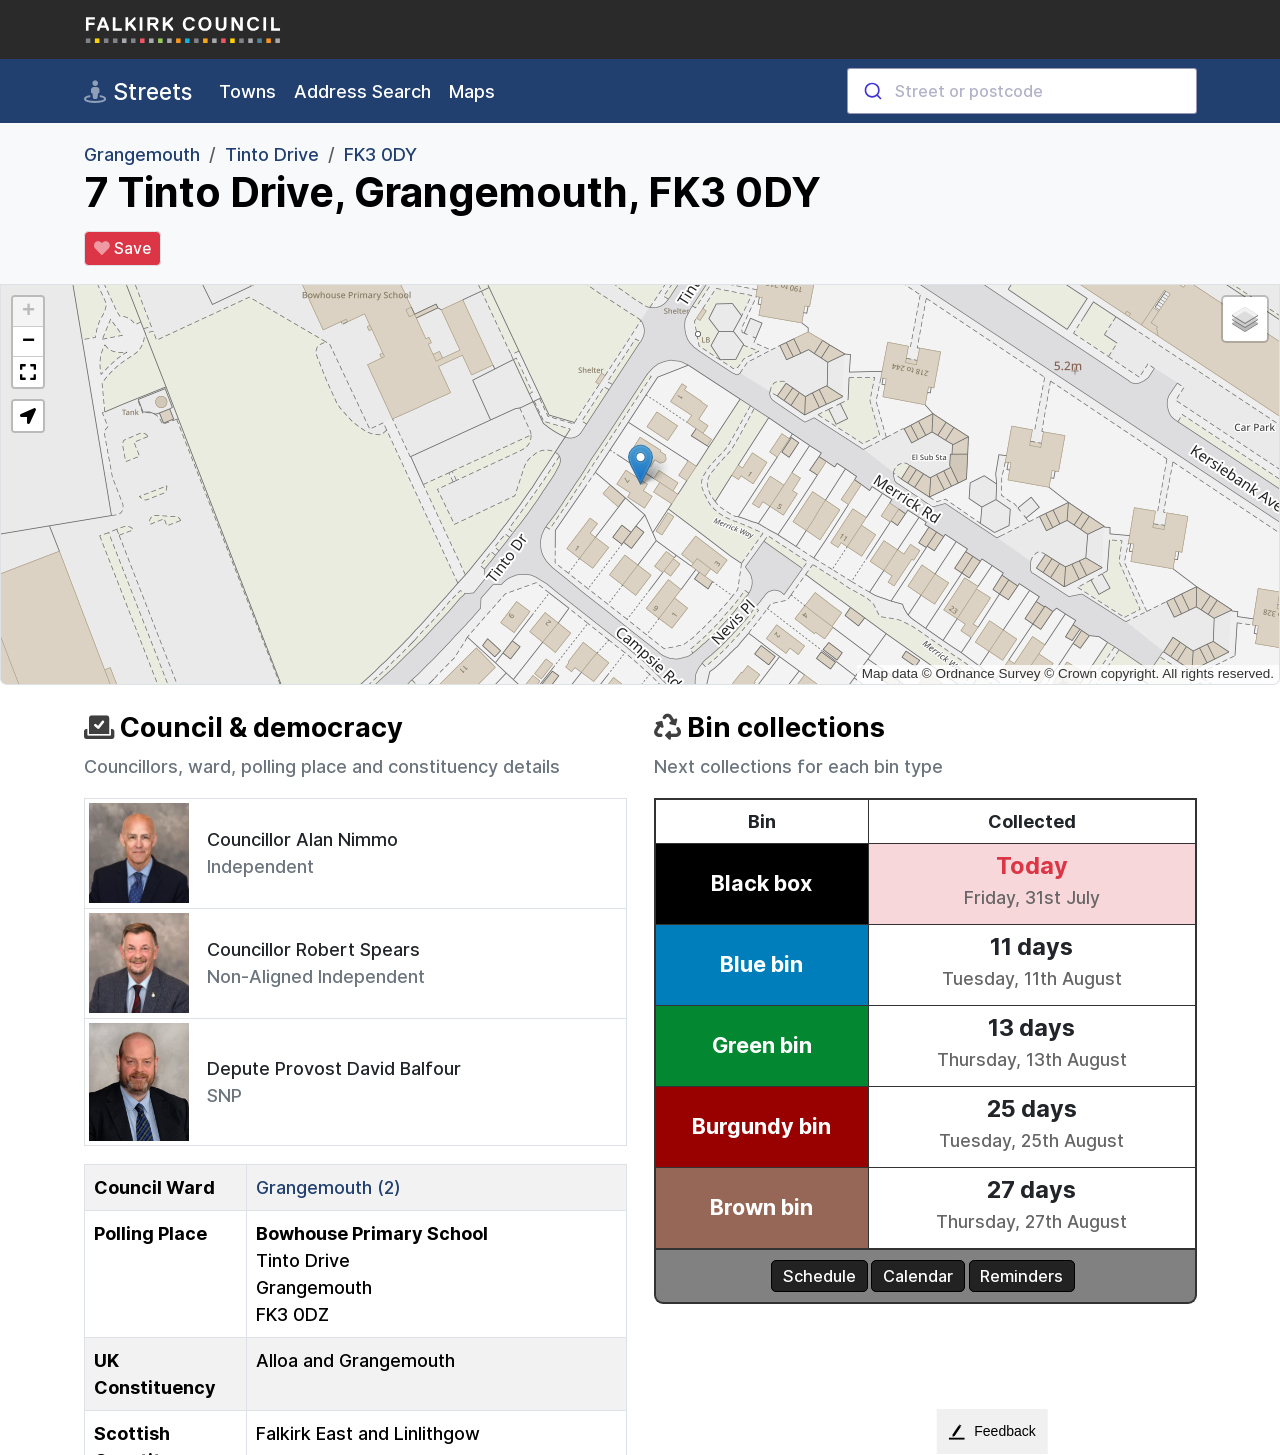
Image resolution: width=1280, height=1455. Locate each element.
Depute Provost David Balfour (334, 1068)
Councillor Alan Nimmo (302, 839)
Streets (138, 92)
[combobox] (1022, 91)
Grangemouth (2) (328, 1187)
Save (122, 249)
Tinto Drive (272, 154)
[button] (640, 464)
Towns (247, 91)
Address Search (362, 91)
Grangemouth (142, 154)
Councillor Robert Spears (313, 949)
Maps (472, 91)
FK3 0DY (380, 154)
